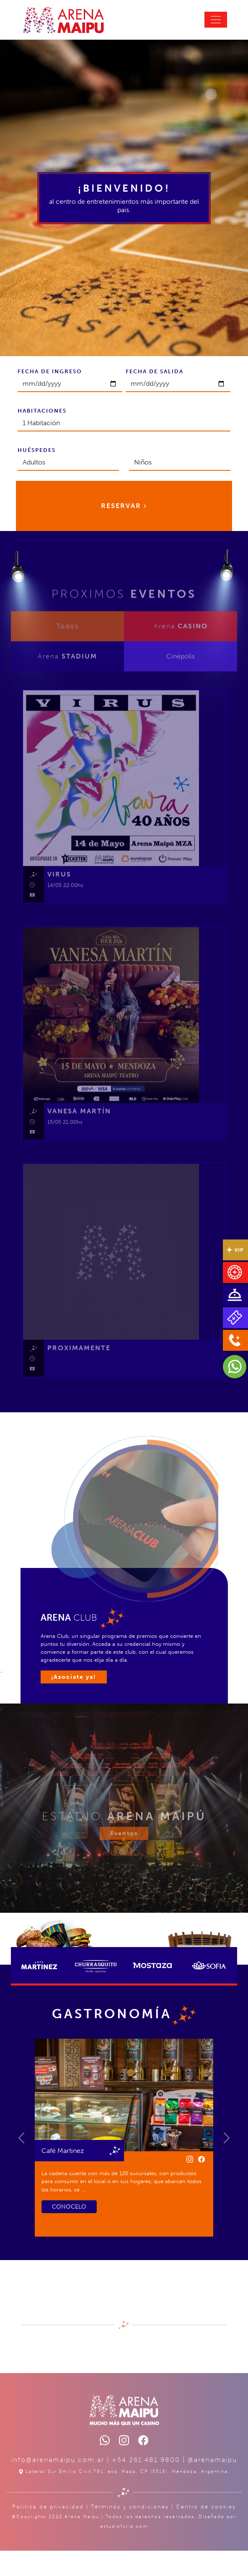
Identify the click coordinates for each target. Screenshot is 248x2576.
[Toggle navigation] (215, 20)
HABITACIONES (42, 411)
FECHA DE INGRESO (50, 371)
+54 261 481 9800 (146, 2483)
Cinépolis (180, 679)
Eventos (124, 1856)
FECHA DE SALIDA (154, 371)
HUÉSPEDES (37, 450)
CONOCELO (69, 2206)
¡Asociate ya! (73, 1677)
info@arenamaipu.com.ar (57, 2483)
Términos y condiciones (130, 2530)
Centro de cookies (206, 2530)
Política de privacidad (48, 2530)
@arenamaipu (212, 2483)
